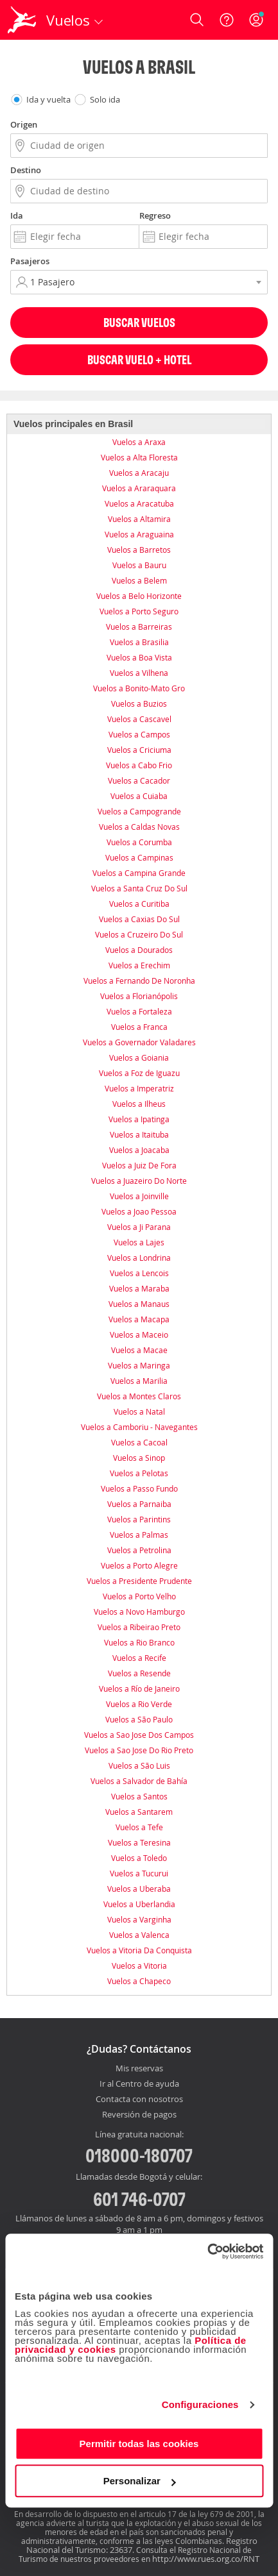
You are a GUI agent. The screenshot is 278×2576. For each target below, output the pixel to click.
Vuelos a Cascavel (139, 719)
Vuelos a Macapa (139, 1319)
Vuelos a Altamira (139, 519)
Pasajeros (29, 261)
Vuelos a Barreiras (139, 626)
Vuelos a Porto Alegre (139, 1565)
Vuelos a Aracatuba (139, 503)
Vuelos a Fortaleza (139, 1011)
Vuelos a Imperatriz (139, 1088)
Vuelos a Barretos (139, 549)
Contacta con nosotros (139, 2099)
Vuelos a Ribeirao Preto (139, 1627)
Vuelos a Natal (139, 1411)
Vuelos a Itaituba (139, 1134)
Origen (23, 124)
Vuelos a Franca (139, 1027)
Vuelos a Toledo (139, 1858)
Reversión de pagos (139, 2115)
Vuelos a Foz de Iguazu (139, 1073)
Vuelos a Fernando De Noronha (139, 980)
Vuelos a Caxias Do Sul (139, 919)
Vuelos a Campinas (139, 857)
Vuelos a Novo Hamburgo (139, 1611)
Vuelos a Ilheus (139, 1104)
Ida (16, 215)
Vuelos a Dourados (139, 950)
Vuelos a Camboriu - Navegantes (139, 1427)
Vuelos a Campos (139, 734)
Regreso (155, 215)
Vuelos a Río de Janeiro (139, 1688)
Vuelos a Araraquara (139, 488)
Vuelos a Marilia (139, 1381)
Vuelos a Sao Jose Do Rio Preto (139, 1750)
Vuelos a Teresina (139, 1842)
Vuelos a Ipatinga (139, 1119)
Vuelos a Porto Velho (139, 1596)
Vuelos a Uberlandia (139, 1904)
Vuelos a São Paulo (139, 1719)
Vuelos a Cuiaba (139, 796)
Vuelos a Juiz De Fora (139, 1165)
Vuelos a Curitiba (139, 903)
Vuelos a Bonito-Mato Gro (139, 688)
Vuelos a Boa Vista (139, 657)
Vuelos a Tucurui (139, 1873)
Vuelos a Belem (139, 580)
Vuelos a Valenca (139, 1935)
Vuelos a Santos (139, 1796)
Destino (25, 170)
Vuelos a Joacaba (139, 1150)
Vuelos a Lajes (139, 1242)
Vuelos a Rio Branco (139, 1642)
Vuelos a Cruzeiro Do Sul (139, 934)
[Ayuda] (226, 20)
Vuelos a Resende (139, 1673)
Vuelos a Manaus (139, 1304)
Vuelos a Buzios (139, 703)
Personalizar (139, 2480)
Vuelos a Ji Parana (139, 1227)
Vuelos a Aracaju (139, 472)
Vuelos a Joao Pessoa (139, 1211)
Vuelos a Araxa (139, 442)
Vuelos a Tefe (139, 1827)
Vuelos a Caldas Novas (139, 826)
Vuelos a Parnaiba (139, 1504)
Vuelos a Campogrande (139, 811)
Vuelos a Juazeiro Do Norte (139, 1180)
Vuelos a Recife (139, 1658)
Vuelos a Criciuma (139, 750)
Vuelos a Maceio (139, 1334)
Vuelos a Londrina (139, 1257)
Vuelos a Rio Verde (139, 1704)
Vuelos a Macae (139, 1350)
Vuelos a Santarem (139, 1811)
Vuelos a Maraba (139, 1288)
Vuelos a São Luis (139, 1765)
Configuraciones (200, 2404)
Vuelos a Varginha (139, 1919)
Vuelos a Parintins (139, 1519)
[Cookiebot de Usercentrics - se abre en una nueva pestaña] (207, 2251)
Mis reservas (139, 2069)
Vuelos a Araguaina (139, 534)
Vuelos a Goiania (139, 1057)
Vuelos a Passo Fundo (139, 1488)
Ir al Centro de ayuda (139, 2084)
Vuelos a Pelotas (139, 1473)
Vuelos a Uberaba (139, 1888)
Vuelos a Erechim (139, 965)
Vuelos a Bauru (139, 565)
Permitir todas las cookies (139, 2443)
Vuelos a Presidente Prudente (139, 1581)
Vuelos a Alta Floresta (139, 457)
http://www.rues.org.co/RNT (205, 2558)
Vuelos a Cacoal (139, 1442)
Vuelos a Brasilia (139, 642)
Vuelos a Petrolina (139, 1550)
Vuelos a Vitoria (139, 1965)
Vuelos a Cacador (139, 780)
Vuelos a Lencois (139, 1273)
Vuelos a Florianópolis (139, 996)
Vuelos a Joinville (139, 1196)
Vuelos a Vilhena (139, 673)
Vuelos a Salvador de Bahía (139, 1781)
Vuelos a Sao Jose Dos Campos (139, 1735)
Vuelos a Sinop (139, 1457)
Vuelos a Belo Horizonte (139, 596)
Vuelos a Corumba (139, 842)
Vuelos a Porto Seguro (139, 611)
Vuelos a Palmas (139, 1534)
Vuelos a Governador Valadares (139, 1042)
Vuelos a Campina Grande (139, 873)
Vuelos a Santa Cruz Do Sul (139, 888)
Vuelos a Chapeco (139, 1981)
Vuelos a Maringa (139, 1365)
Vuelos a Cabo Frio (139, 765)
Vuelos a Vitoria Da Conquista (139, 1950)
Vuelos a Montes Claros (139, 1396)
